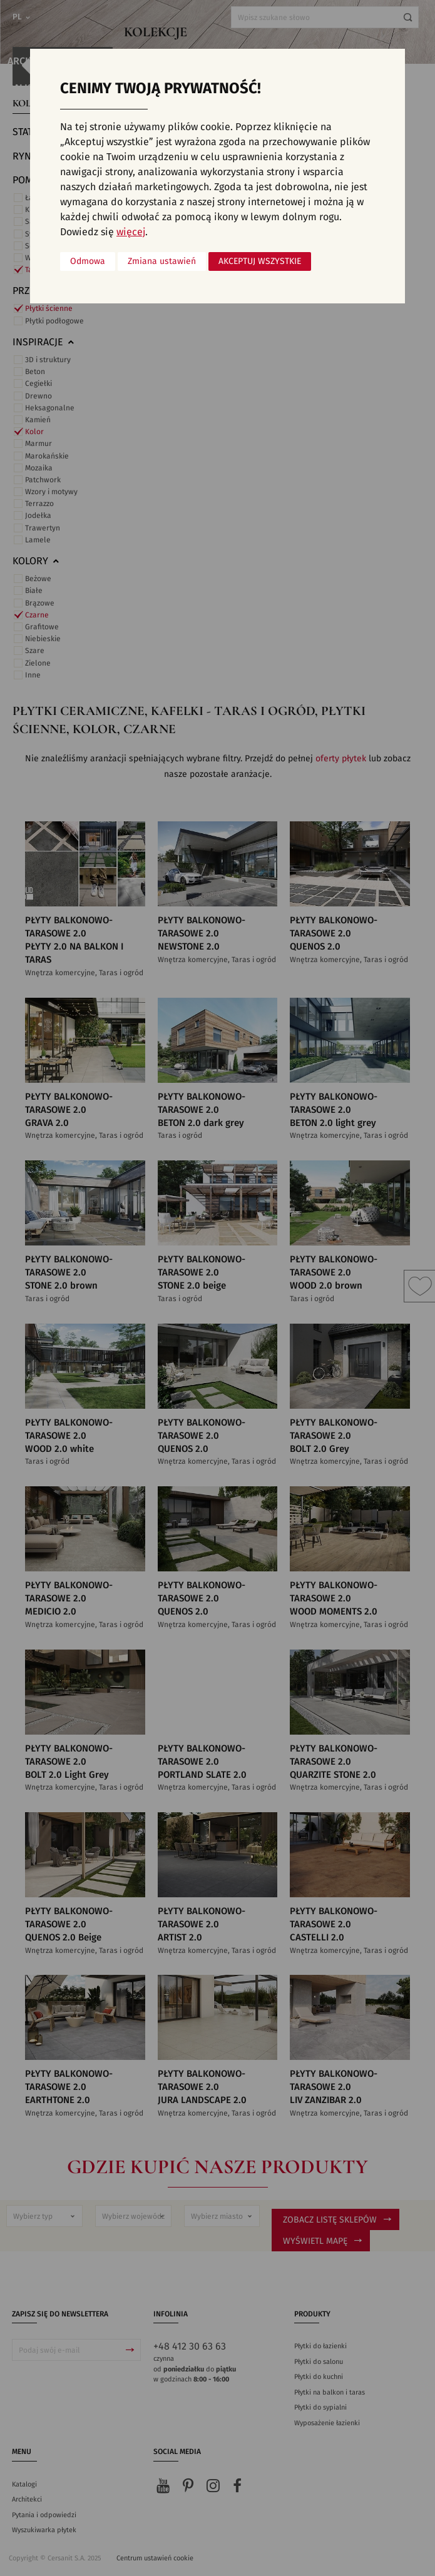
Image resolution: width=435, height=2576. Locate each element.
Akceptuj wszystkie (259, 261)
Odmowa (87, 261)
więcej (130, 232)
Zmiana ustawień (162, 261)
